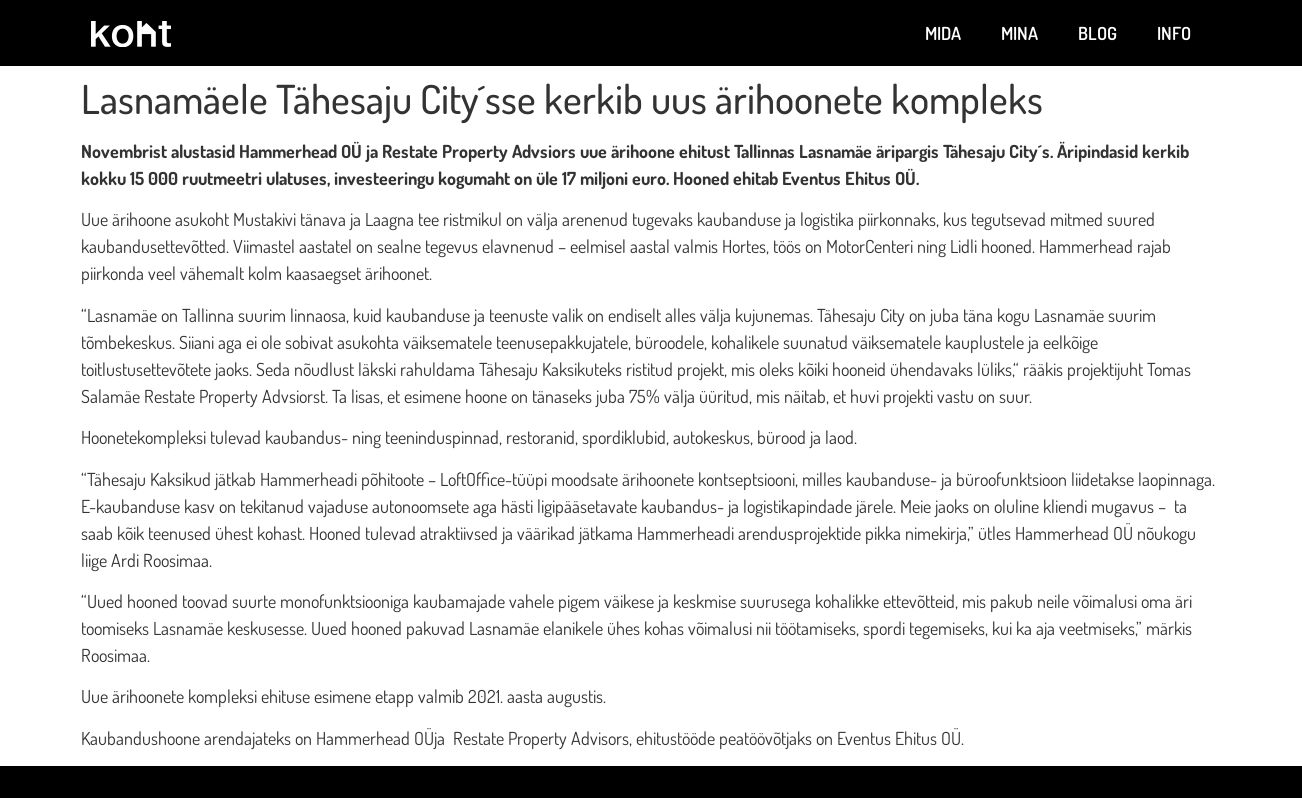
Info (1174, 33)
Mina (1019, 33)
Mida (943, 33)
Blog (1097, 33)
